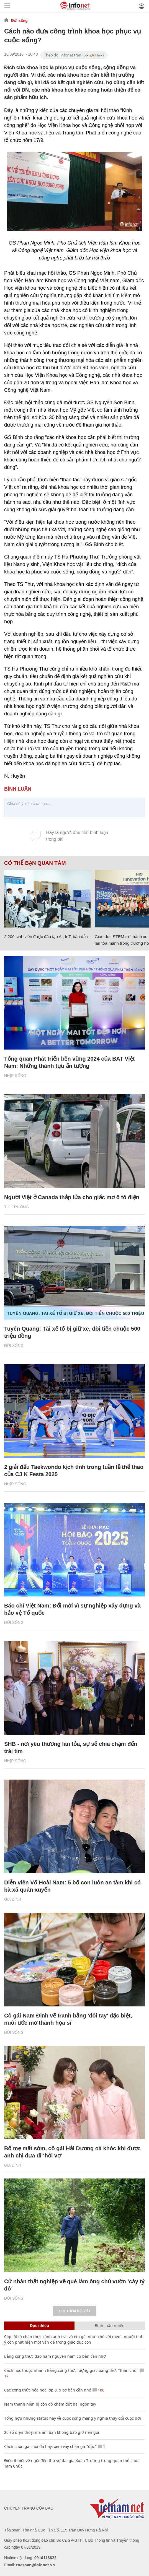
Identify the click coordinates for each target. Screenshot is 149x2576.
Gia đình (12, 1899)
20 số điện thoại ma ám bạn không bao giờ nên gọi (51, 2432)
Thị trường (16, 1207)
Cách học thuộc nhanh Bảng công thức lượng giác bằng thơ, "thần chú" (71, 2370)
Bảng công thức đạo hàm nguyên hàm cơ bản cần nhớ (55, 2356)
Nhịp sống (15, 1075)
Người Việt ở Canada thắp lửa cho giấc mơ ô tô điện (71, 1197)
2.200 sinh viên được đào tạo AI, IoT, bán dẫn (46, 936)
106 (98, 2390)
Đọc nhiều (39, 2325)
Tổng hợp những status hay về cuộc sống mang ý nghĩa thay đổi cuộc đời (72, 2418)
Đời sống (19, 20)
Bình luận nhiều (110, 2325)
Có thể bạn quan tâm (35, 863)
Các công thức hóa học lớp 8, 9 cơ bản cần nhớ (47, 2390)
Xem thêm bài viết (74, 2311)
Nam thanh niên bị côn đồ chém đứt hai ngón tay (50, 2404)
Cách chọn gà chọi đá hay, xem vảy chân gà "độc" (50, 2446)
